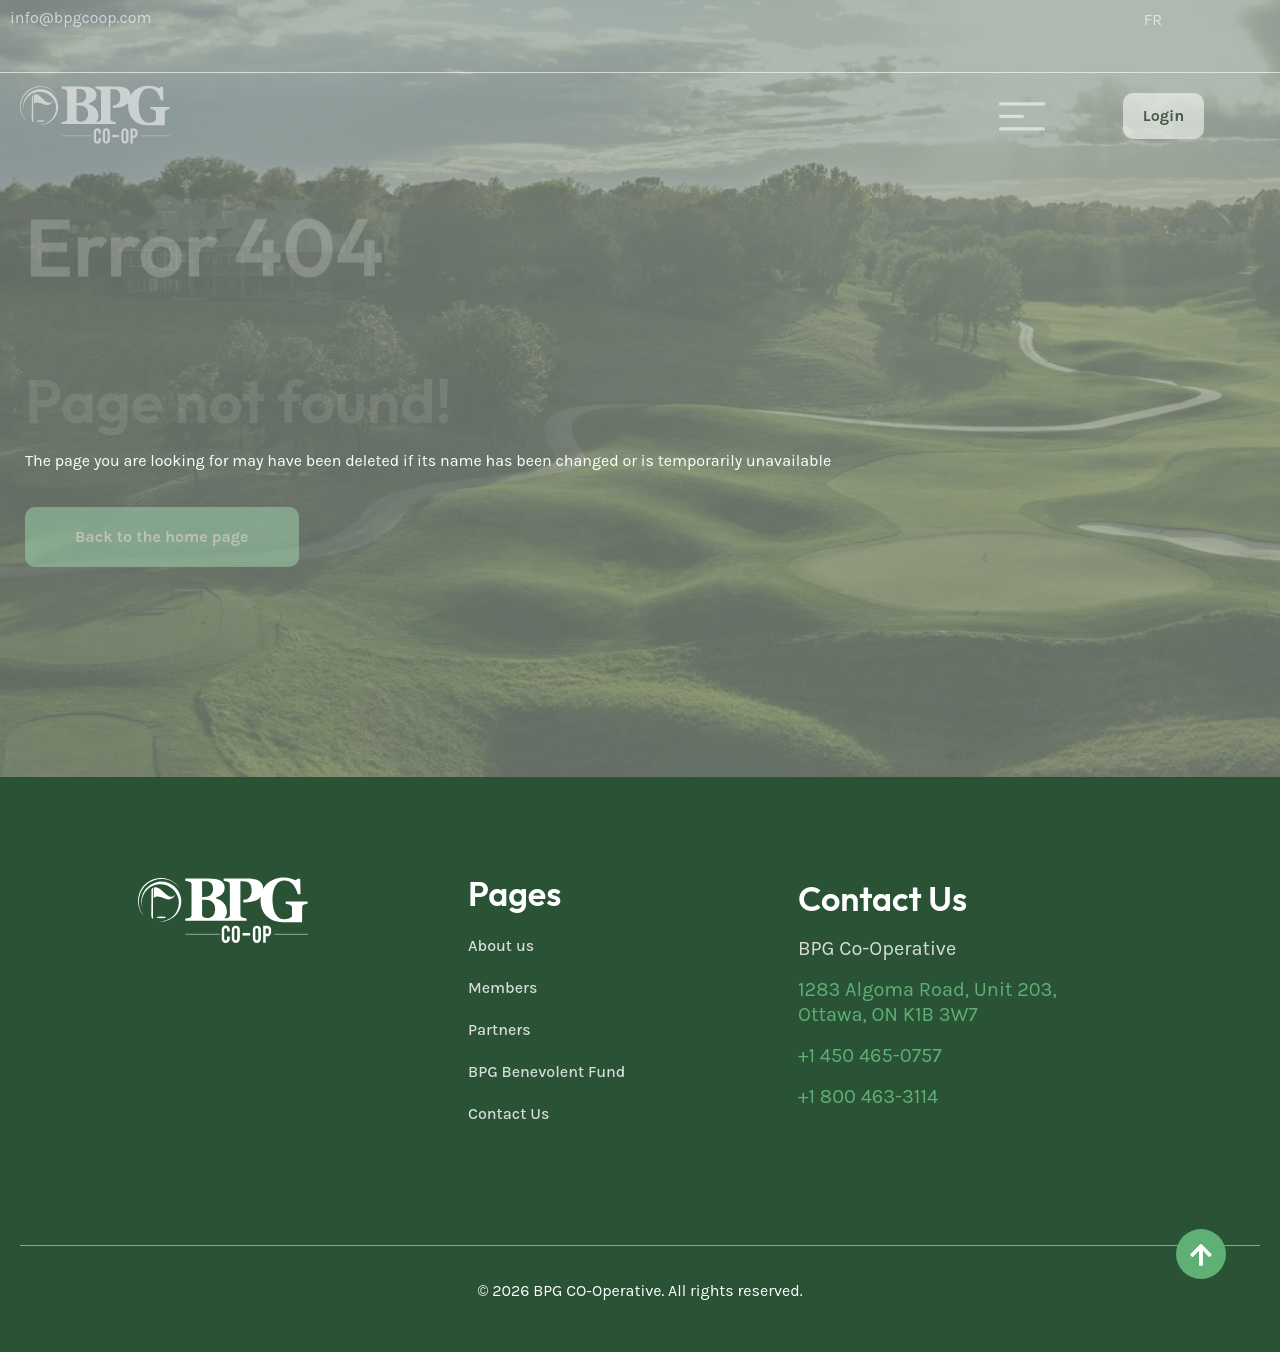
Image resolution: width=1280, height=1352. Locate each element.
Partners (499, 1029)
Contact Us (508, 1113)
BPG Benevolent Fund (546, 1071)
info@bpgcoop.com (80, 17)
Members (503, 987)
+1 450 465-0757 (870, 1055)
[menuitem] (1153, 20)
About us (501, 945)
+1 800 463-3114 (868, 1096)
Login (1164, 115)
